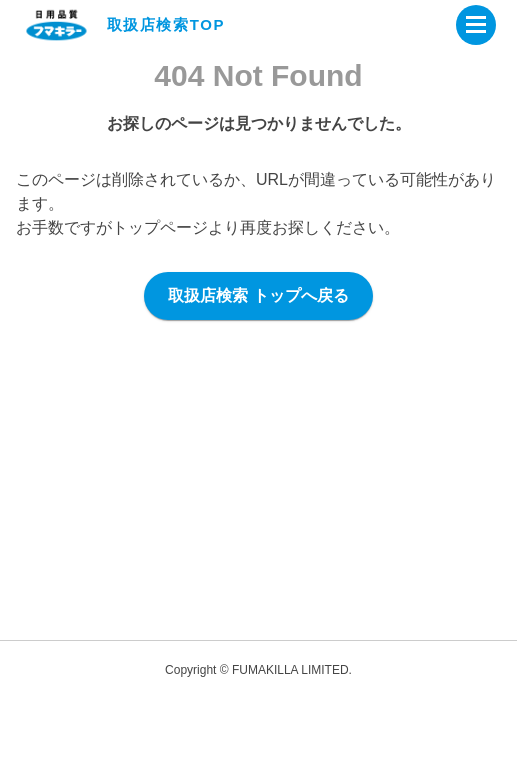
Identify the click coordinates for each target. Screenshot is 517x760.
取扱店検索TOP (166, 24)
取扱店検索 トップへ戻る (258, 295)
